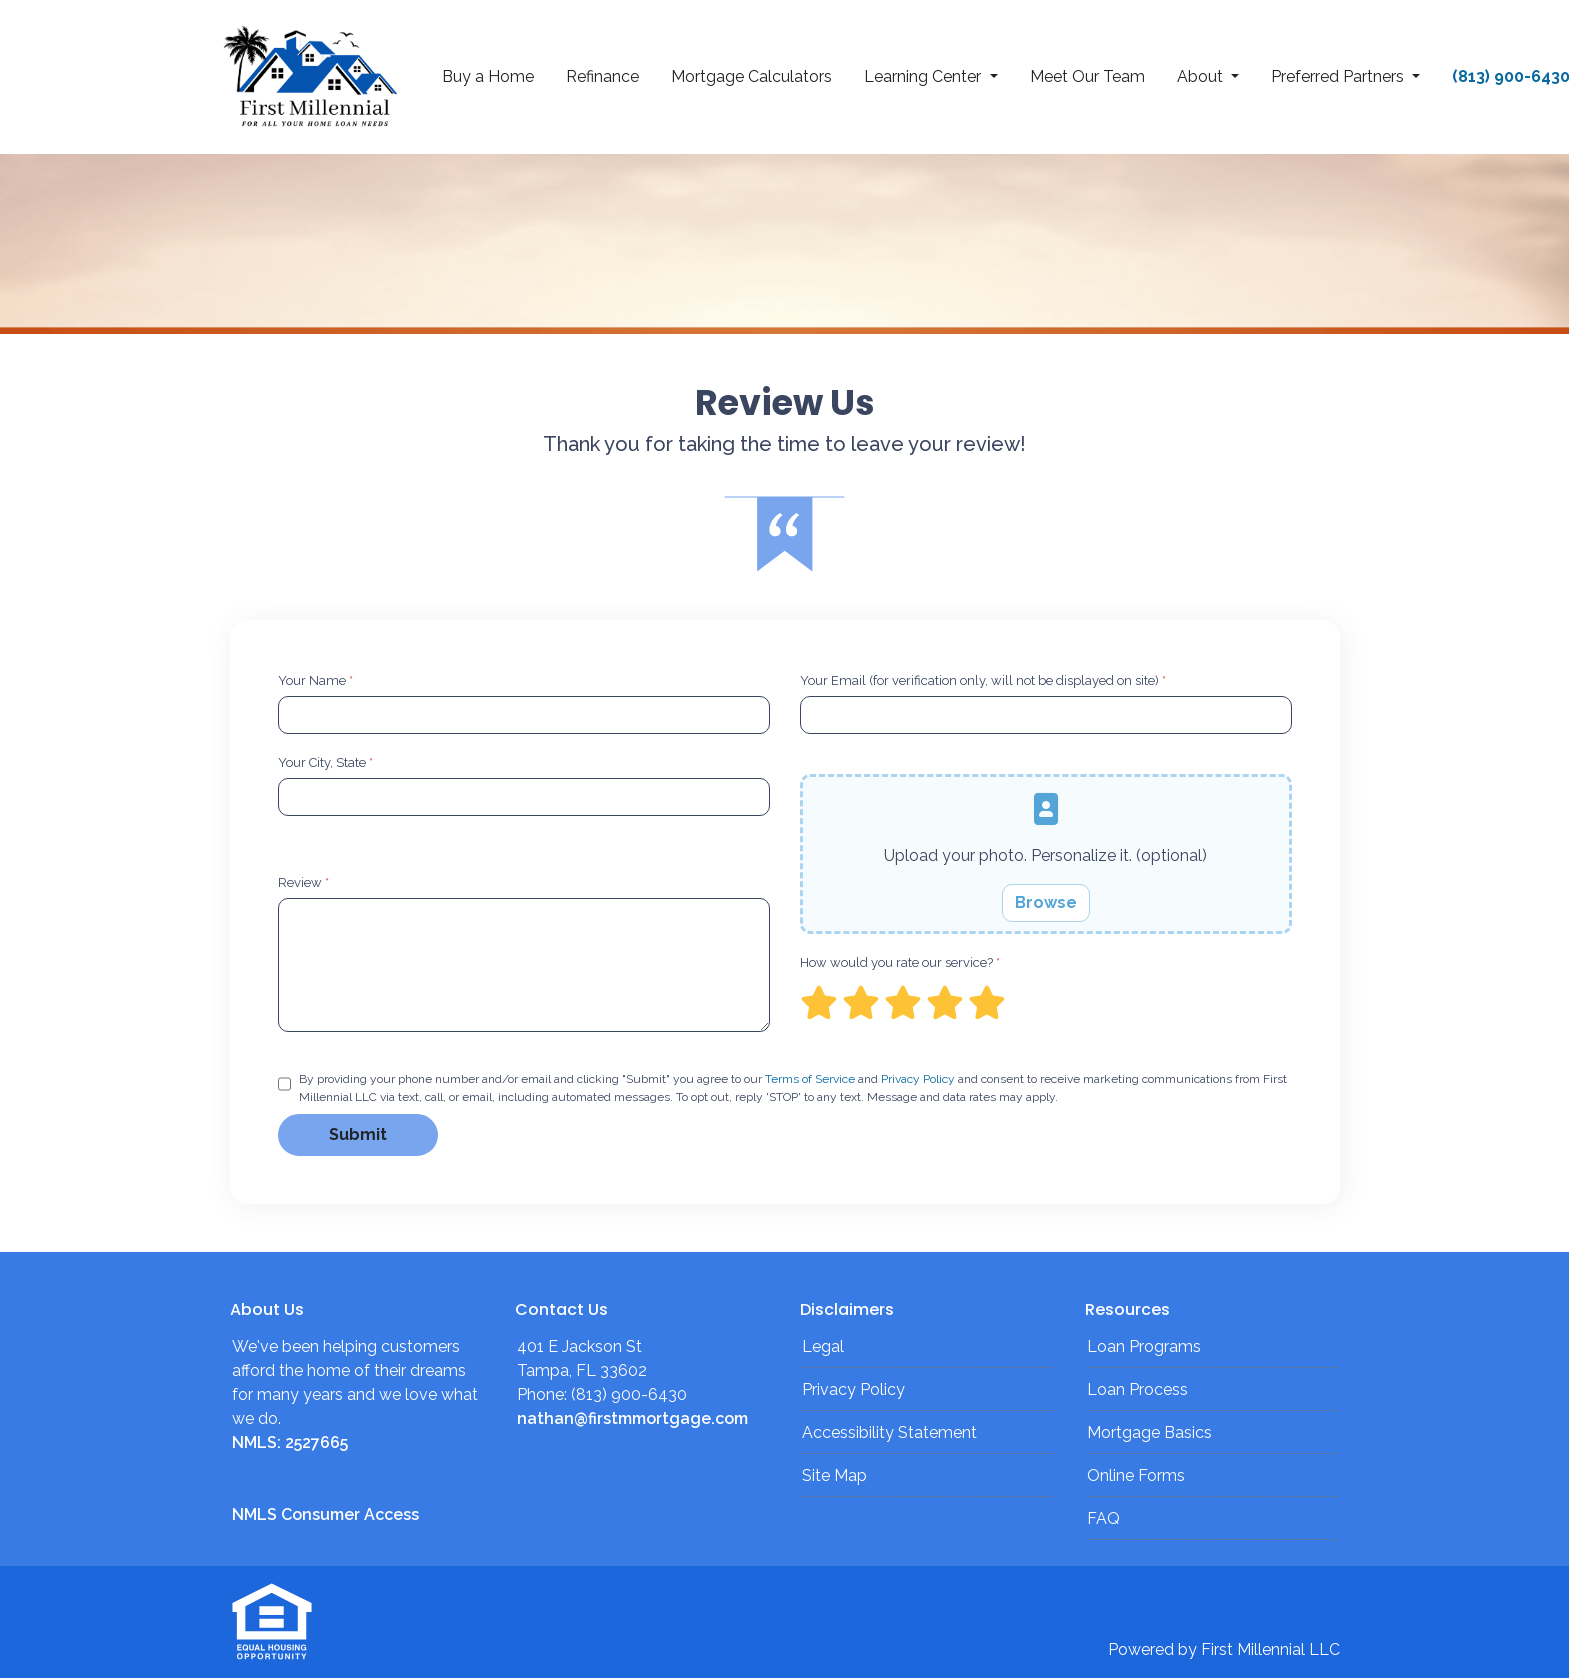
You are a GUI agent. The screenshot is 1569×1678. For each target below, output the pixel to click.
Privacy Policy (918, 1079)
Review (303, 882)
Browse (1046, 902)
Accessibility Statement (889, 1432)
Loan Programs (1144, 1346)
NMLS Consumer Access (325, 1514)
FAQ (1103, 1518)
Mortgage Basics (1149, 1432)
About (1202, 76)
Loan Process (1137, 1389)
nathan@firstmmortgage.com (632, 1418)
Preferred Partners (1339, 76)
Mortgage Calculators (751, 76)
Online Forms (1136, 1475)
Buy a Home (488, 76)
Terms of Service (810, 1079)
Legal (823, 1346)
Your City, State (325, 762)
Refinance (602, 76)
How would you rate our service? (900, 962)
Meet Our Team (1087, 76)
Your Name (315, 680)
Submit (358, 1134)
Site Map (834, 1475)
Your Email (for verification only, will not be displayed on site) (983, 680)
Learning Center (924, 76)
